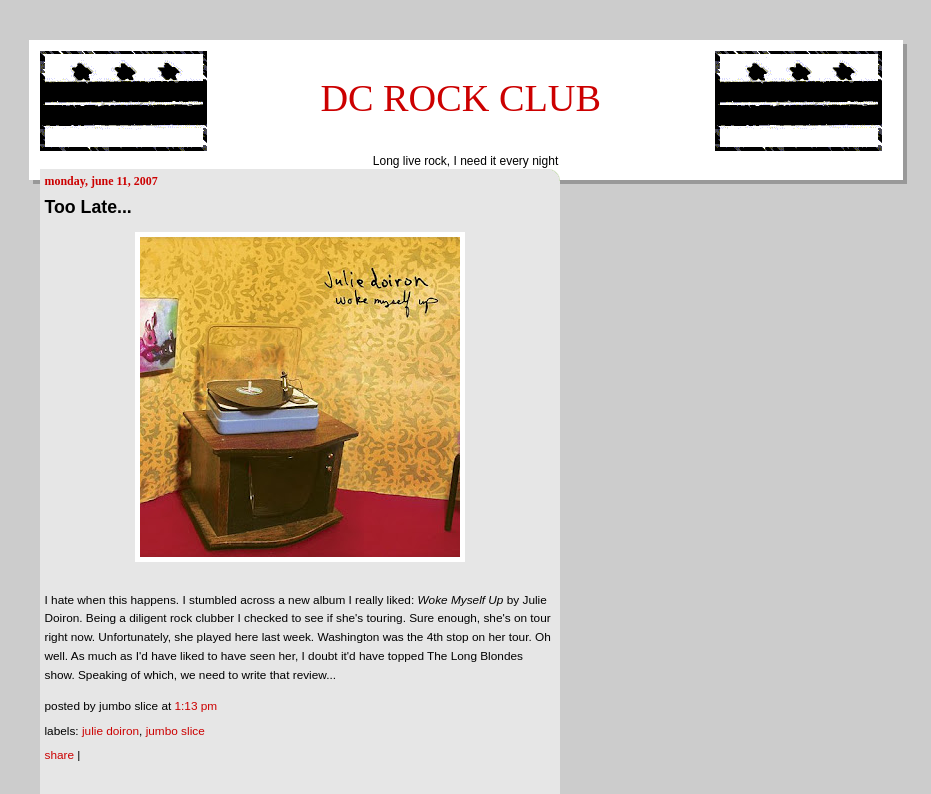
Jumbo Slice (175, 731)
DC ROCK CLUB (460, 98)
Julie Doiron (110, 731)
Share (60, 755)
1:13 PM (196, 706)
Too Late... (88, 207)
